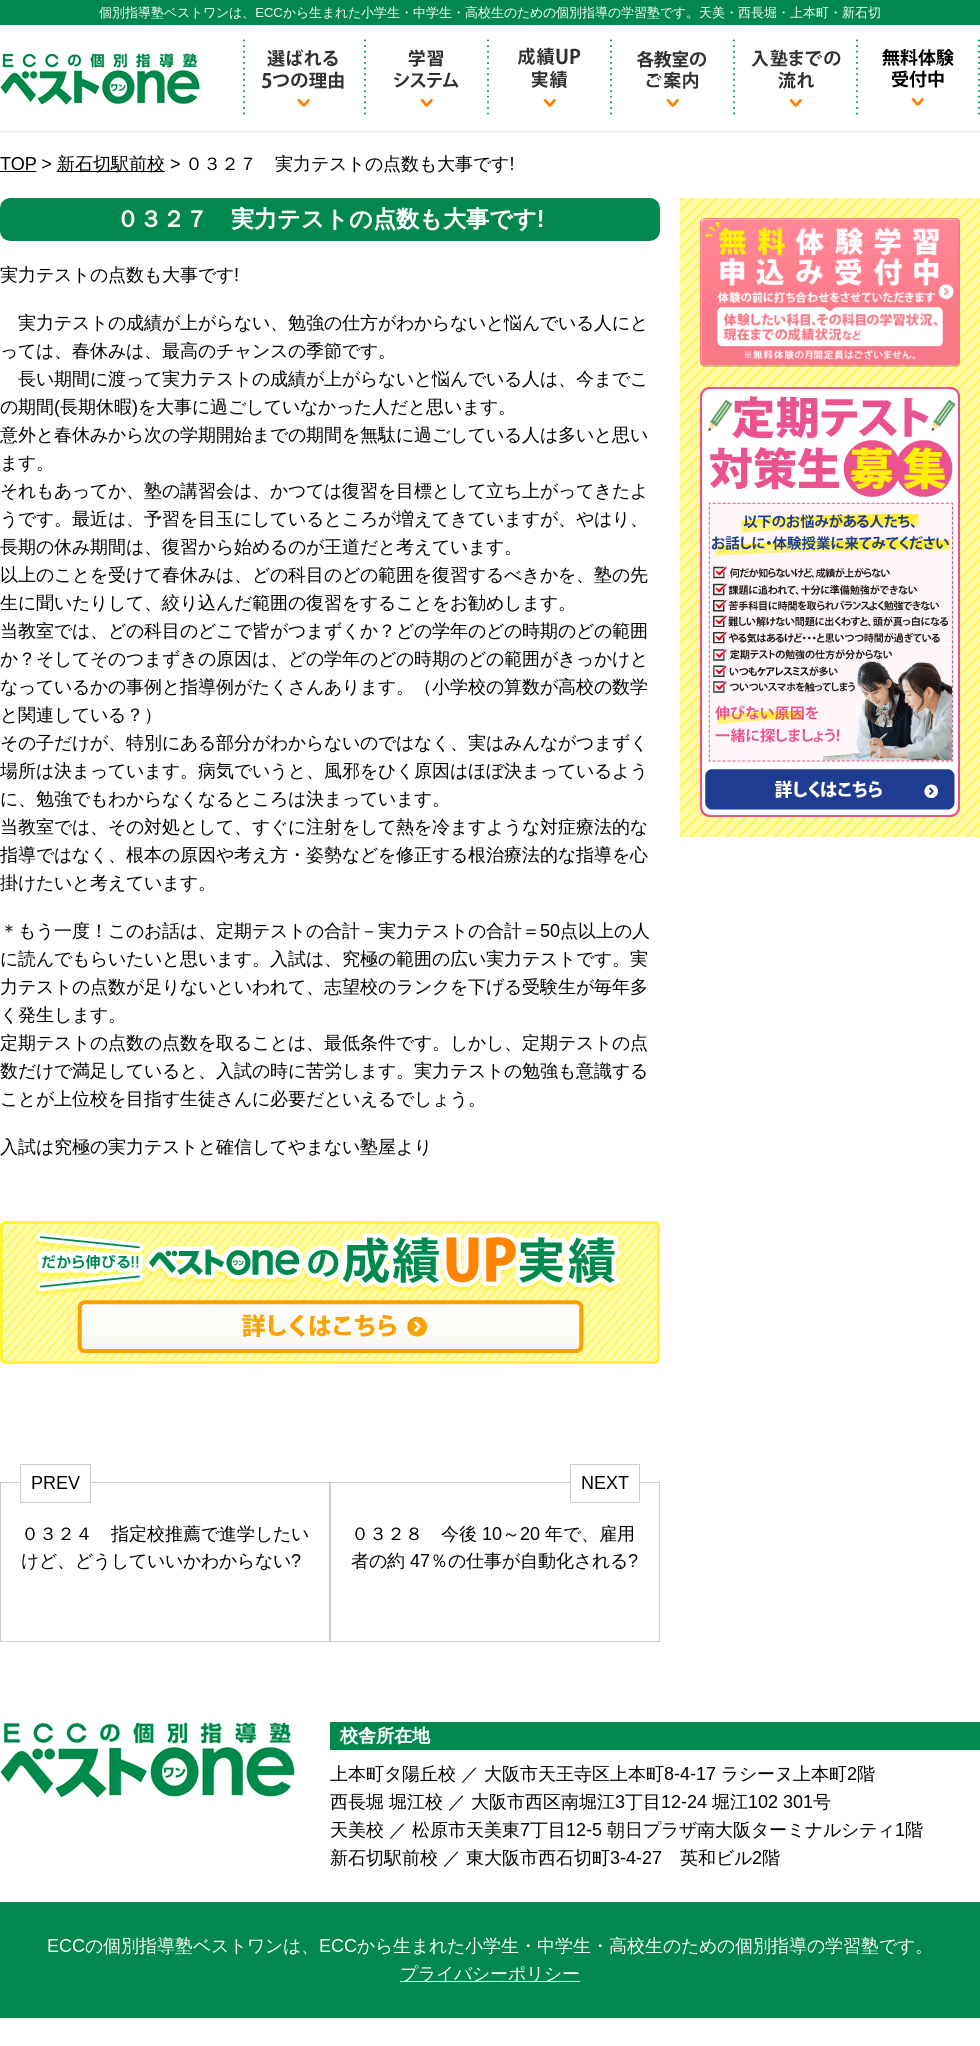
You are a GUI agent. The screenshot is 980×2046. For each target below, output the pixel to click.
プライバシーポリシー (490, 1974)
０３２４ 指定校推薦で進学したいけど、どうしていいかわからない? (165, 1547)
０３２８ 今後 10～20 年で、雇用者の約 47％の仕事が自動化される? (494, 1547)
